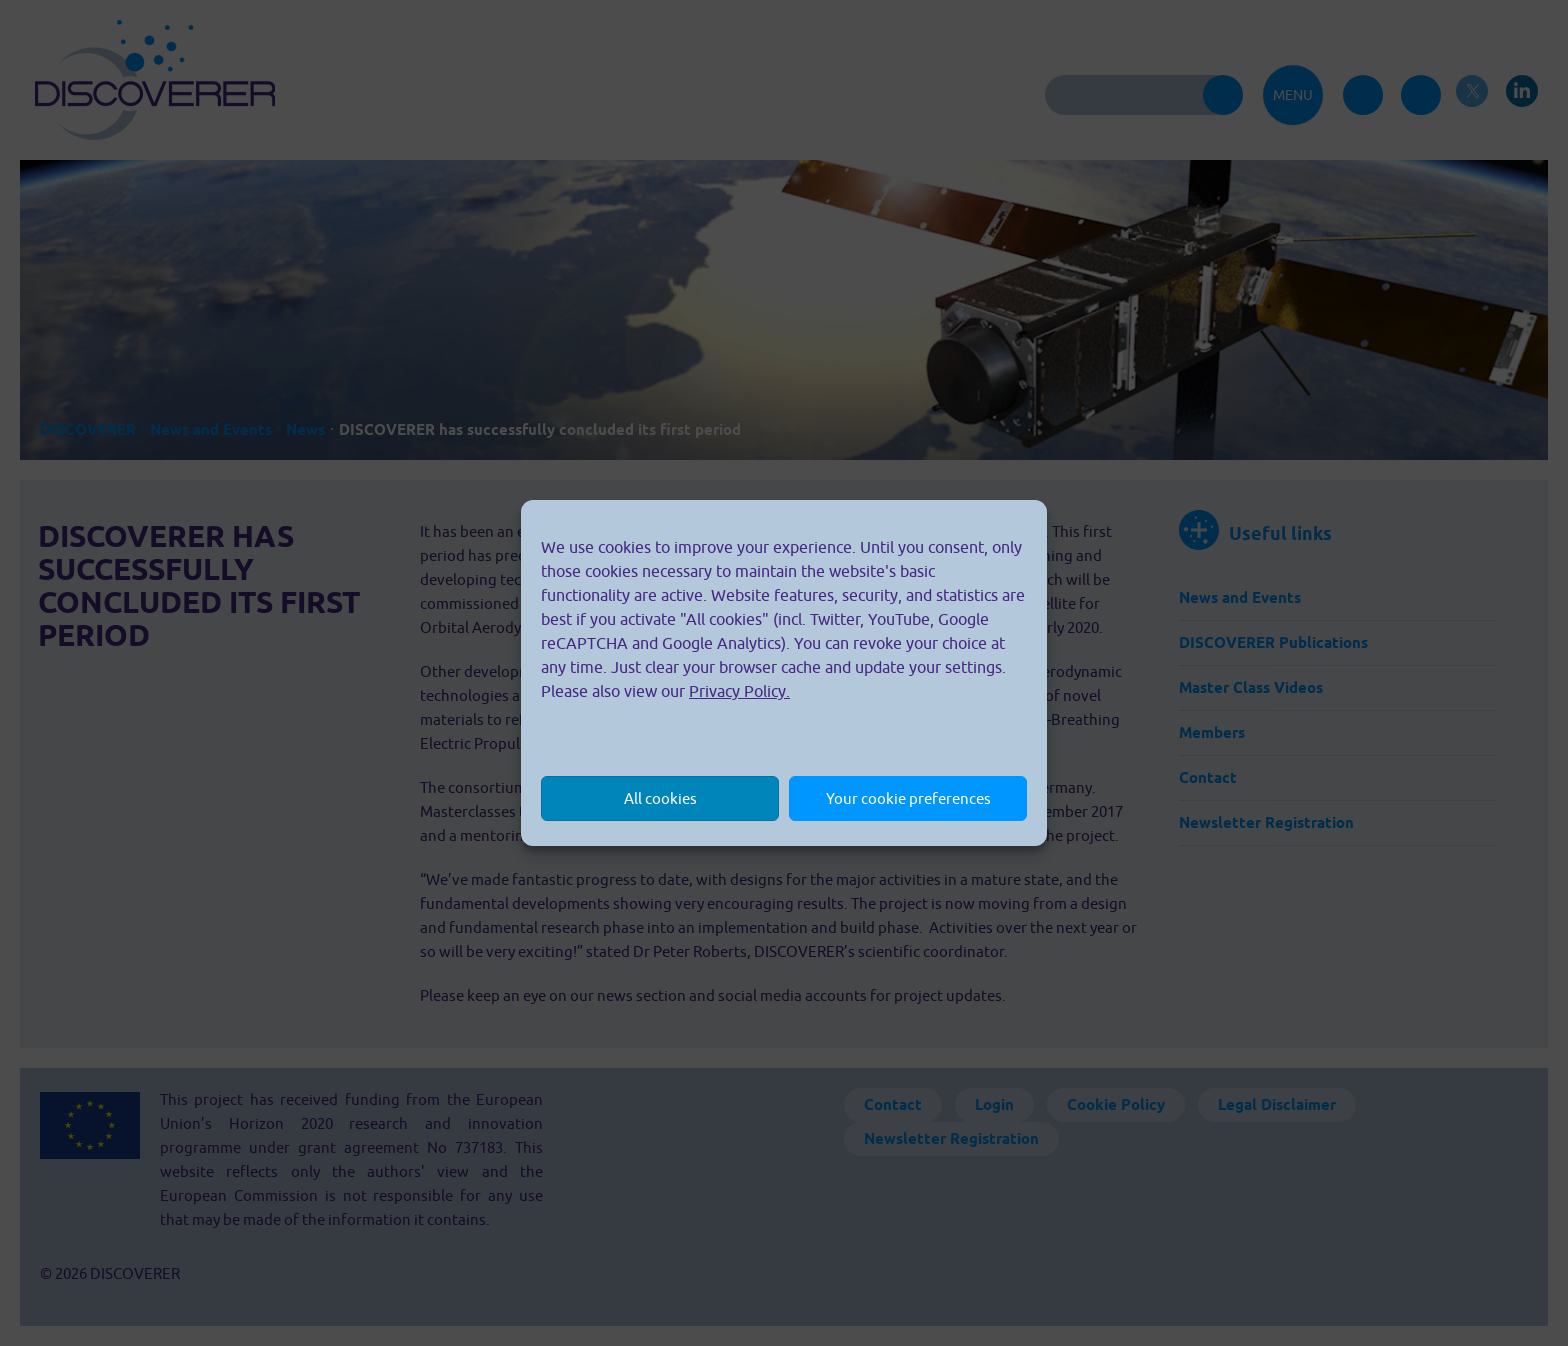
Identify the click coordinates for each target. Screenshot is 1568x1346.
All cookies (660, 798)
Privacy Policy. (739, 691)
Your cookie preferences (908, 798)
